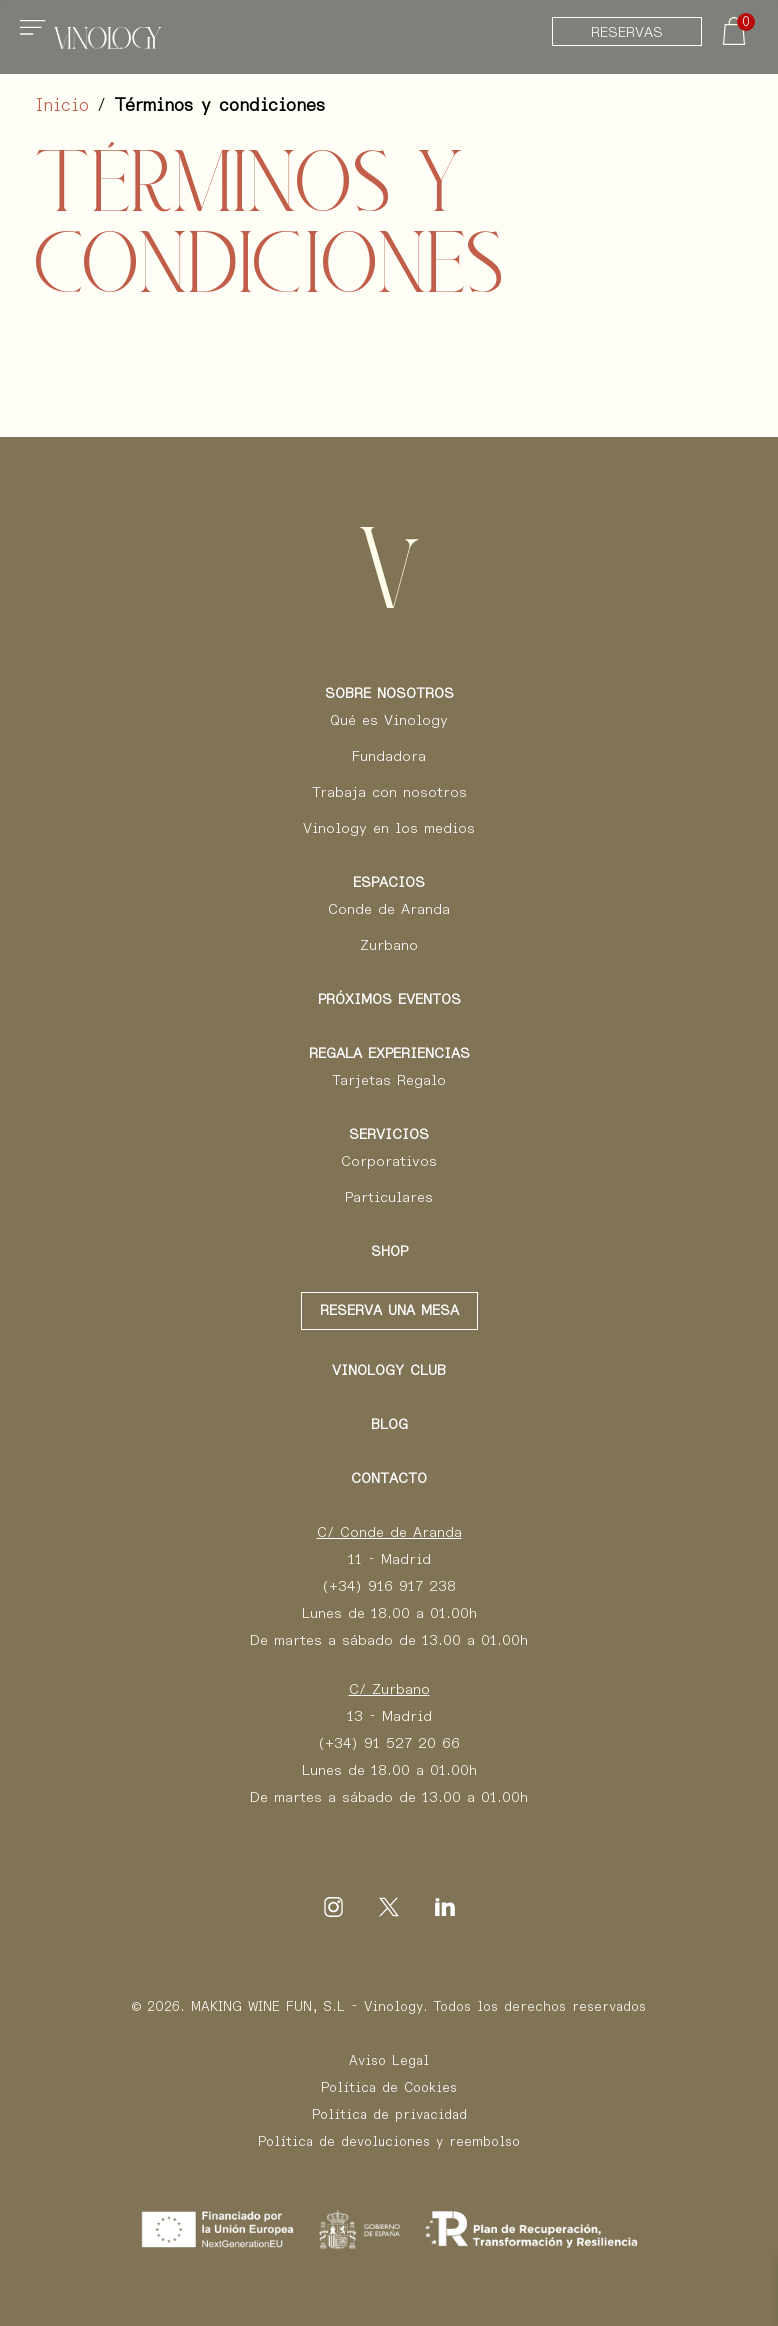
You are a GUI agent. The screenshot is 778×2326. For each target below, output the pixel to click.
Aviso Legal (389, 2060)
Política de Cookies (389, 2087)
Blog (389, 1424)
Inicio (62, 105)
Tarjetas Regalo (389, 1080)
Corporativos (389, 1161)
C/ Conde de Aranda (389, 1532)
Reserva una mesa (389, 1310)
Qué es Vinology (389, 720)
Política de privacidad (389, 2114)
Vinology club (389, 1370)
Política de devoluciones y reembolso (389, 2141)
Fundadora (389, 756)
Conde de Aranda (389, 909)
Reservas (627, 32)
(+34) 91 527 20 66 (389, 1743)
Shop (389, 1251)
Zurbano (389, 945)
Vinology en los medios (389, 828)
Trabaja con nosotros (389, 792)
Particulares (389, 1197)
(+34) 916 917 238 (389, 1586)
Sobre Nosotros (389, 693)
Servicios (389, 1134)
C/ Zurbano (389, 1689)
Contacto (389, 1478)
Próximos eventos (389, 999)
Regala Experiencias (389, 1053)
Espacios (389, 882)
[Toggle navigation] (36, 36)
